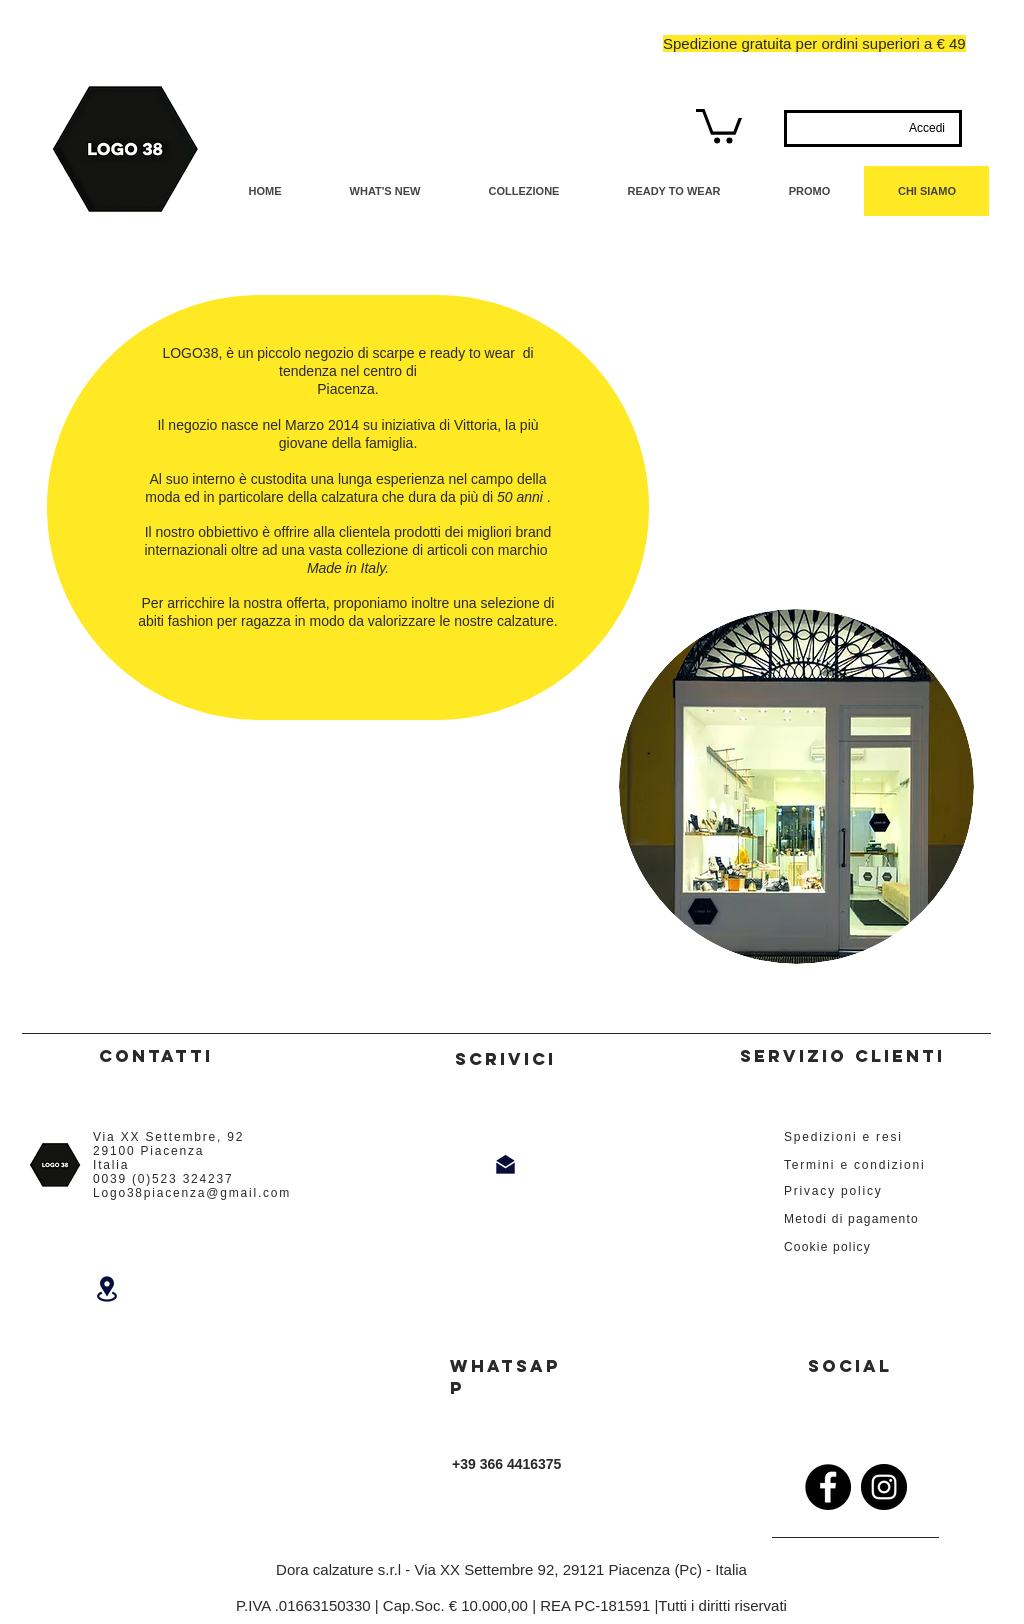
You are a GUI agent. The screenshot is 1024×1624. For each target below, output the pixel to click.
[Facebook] (828, 1487)
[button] (719, 124)
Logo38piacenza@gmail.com (192, 1193)
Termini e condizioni (854, 1165)
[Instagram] (884, 1487)
